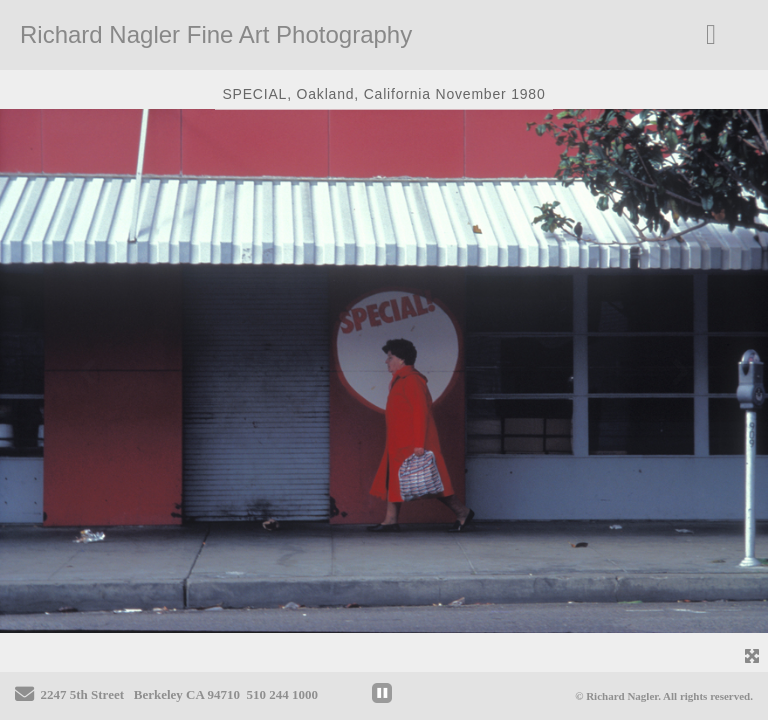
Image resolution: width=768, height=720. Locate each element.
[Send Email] (24, 696)
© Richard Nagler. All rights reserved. (664, 696)
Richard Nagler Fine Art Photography (216, 34)
